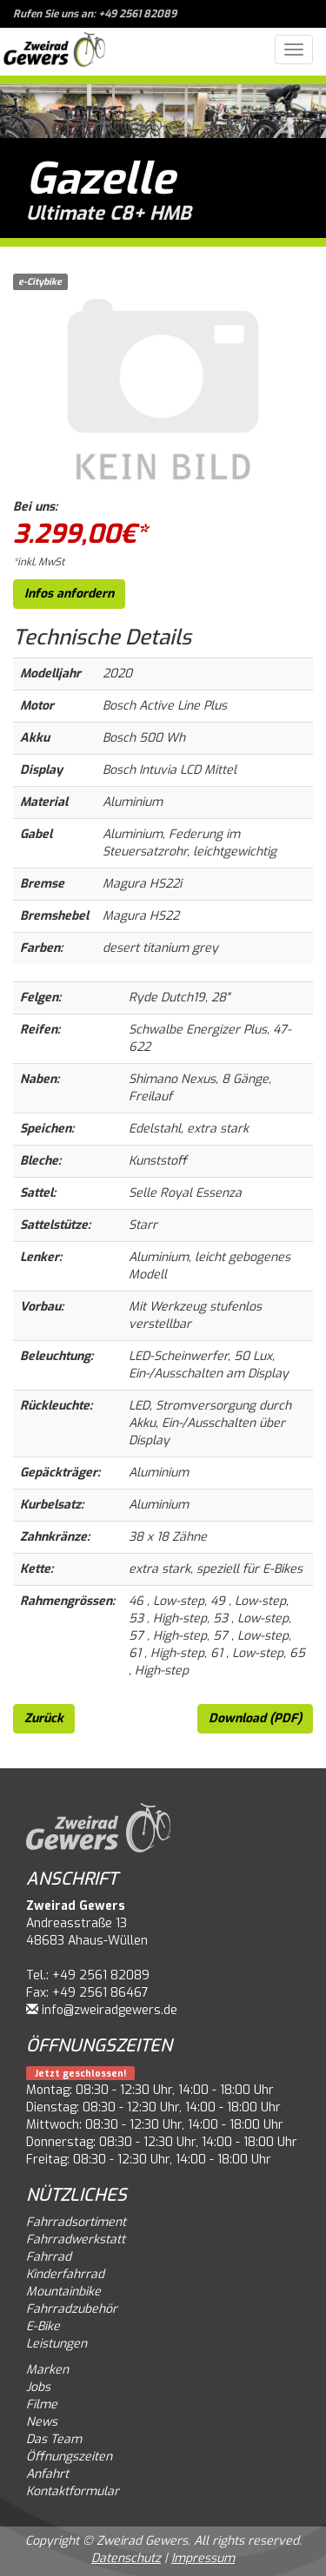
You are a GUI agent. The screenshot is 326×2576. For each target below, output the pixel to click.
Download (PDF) (255, 1718)
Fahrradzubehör (71, 2309)
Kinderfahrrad (65, 2274)
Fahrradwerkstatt (75, 2239)
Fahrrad (48, 2257)
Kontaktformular (72, 2491)
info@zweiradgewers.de (109, 2010)
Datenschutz (126, 2558)
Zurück (43, 1718)
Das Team (54, 2439)
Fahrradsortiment (76, 2222)
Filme (41, 2404)
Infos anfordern (69, 593)
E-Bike (43, 2326)
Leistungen (56, 2343)
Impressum (203, 2558)
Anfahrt (47, 2474)
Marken (47, 2369)
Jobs (38, 2387)
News (41, 2422)
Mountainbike (63, 2291)
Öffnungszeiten (69, 2456)
